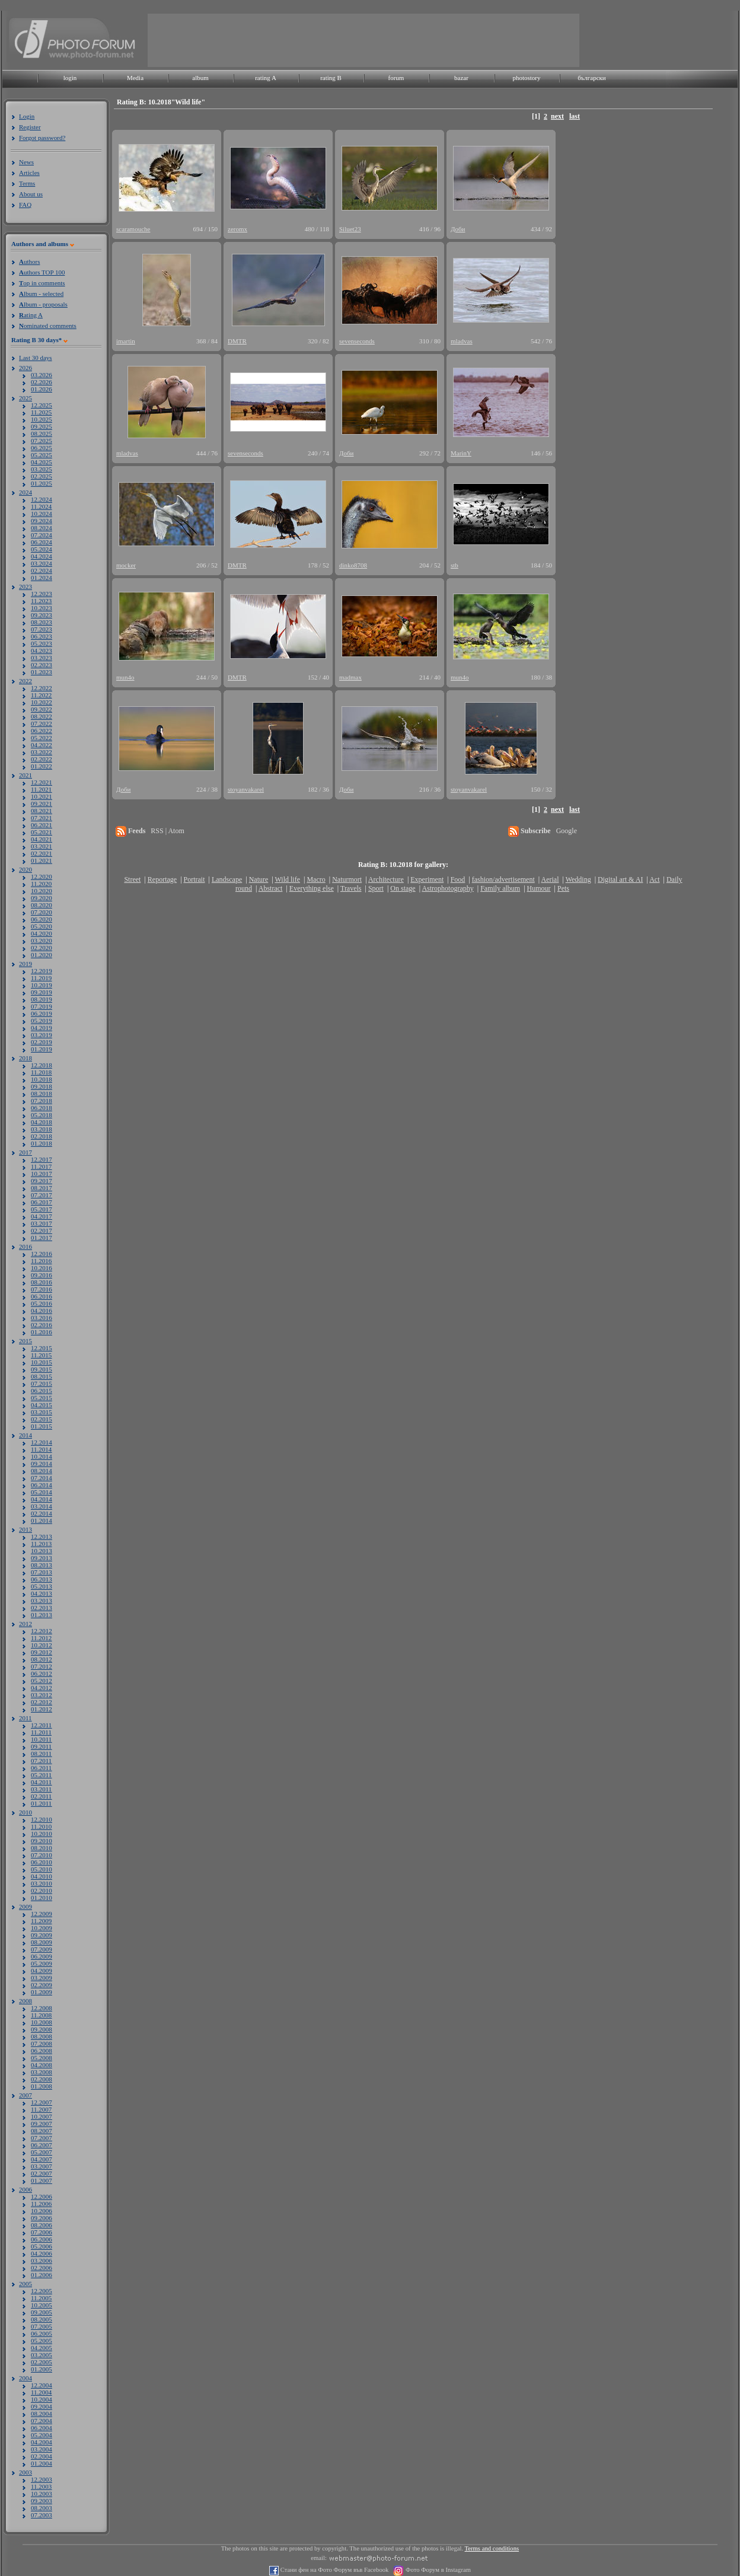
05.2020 (41, 926)
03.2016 (41, 1317)
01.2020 (41, 954)
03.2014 (41, 1506)
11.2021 (41, 789)
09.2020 (41, 897)
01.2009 (41, 1991)
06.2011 (41, 1767)
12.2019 (41, 970)
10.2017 (41, 1173)
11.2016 (41, 1260)
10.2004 (41, 2399)
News (26, 161)
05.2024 (41, 549)
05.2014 (41, 1492)
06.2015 (41, 1390)
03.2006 (41, 2260)
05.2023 (41, 643)
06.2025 (41, 447)
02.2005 (41, 2361)
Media (135, 77)
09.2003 (41, 2500)
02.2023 (41, 664)
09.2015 (41, 1369)
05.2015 (41, 1397)
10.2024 (41, 513)
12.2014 (41, 1442)
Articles (29, 172)
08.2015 (41, 1376)
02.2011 (41, 1796)
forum (396, 77)
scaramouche (133, 228)
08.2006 (41, 2225)
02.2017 (41, 1230)
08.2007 (41, 2130)
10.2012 (41, 1645)
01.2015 (41, 1426)
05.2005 (41, 2340)
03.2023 (41, 657)
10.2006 (41, 2210)
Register (30, 126)
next (557, 116)
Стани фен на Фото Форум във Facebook (333, 2570)
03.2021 (41, 846)
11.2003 (41, 2486)
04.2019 (41, 1027)
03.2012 (41, 1694)
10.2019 (41, 985)
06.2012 (41, 1673)
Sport (376, 888)
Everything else (311, 888)
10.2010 (41, 1833)
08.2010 (41, 1847)
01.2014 (41, 1520)
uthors (29, 261)
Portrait (194, 879)
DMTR (237, 341)
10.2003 (41, 2493)
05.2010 (41, 1869)
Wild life (288, 879)
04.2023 (41, 650)
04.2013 (41, 1593)
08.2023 (41, 622)
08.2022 (41, 716)
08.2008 (41, 2036)
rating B (331, 77)
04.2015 (41, 1404)
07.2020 (41, 912)
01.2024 (41, 577)
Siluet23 (350, 228)
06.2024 (41, 542)
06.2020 (41, 919)
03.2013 (41, 1600)
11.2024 (41, 506)
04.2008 (41, 2064)
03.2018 (41, 1129)
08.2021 (41, 810)
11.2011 (41, 1732)
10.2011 (41, 1739)
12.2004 (41, 2385)
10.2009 (41, 1927)
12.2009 (41, 1913)
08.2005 (41, 2319)
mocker (126, 565)
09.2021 (41, 803)
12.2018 (41, 1065)
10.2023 (41, 607)
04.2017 (41, 1216)
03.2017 (41, 1223)
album (200, 77)
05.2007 (41, 2152)
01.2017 (41, 1237)
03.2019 (41, 1034)
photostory (526, 77)
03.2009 (41, 1977)
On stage (402, 888)
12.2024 (41, 499)
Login (26, 116)
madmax (350, 677)
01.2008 (41, 2086)
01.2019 (41, 1049)
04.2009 (41, 1970)
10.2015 (41, 1362)
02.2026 (41, 381)
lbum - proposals (43, 304)
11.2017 (41, 1166)
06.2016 (41, 1296)
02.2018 (41, 1136)
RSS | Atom (167, 831)
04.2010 (41, 1876)
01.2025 (41, 483)
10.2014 (41, 1456)
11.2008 (41, 2015)
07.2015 (41, 1383)
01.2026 (41, 389)
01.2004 (41, 2463)
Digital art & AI (620, 879)
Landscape (227, 879)
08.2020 (41, 904)
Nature (259, 879)
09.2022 (41, 709)
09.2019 (41, 992)
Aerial (550, 879)
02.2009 (41, 1984)
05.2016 (41, 1303)
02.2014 (41, 1513)
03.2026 (41, 374)
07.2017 (41, 1194)
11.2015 (41, 1355)
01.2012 (41, 1709)
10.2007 (41, 2116)
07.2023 (41, 629)
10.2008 (41, 2022)
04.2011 (41, 1782)
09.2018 (41, 1086)
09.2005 (41, 2312)
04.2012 (41, 1687)
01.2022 (41, 766)
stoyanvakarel (246, 789)
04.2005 (41, 2347)
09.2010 (41, 1840)
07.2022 (41, 723)
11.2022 (41, 695)
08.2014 (41, 1470)
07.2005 (41, 2326)
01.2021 (41, 860)
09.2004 (41, 2406)
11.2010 (41, 1826)
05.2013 (41, 1586)
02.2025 (41, 476)
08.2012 (41, 1659)
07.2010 (41, 1854)
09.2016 (41, 1275)
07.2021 (41, 817)
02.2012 (41, 1701)
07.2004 (41, 2420)
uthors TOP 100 (42, 272)
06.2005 (41, 2333)
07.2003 (41, 2514)
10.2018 (41, 1079)
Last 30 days (35, 357)
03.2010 (41, 1883)
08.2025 (41, 433)
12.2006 (41, 2196)
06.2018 (41, 1107)
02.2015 (41, 1419)
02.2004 (41, 2456)
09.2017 (41, 1180)
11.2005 (41, 2297)
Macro (316, 879)
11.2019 (41, 977)
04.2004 (41, 2442)
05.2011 (41, 1774)
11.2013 (41, 1543)
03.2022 (41, 751)
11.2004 (41, 2392)
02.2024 (41, 570)
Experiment (427, 879)
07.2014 (41, 1477)
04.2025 (41, 462)
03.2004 (41, 2449)
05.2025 (41, 454)
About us (31, 193)
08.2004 (41, 2413)
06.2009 (41, 1956)
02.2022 (41, 759)
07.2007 (41, 2137)
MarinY (461, 453)
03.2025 (41, 469)
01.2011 (41, 1803)
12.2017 (41, 1159)
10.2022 (41, 702)
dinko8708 (353, 565)
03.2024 (41, 563)
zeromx (237, 228)
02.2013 (41, 1607)
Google (566, 831)
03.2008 (41, 2072)
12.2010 (41, 1819)
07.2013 (41, 1572)
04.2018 (41, 1122)
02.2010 (41, 1890)
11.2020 (41, 883)
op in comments (42, 282)
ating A (31, 314)
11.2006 (41, 2203)
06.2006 (41, 2239)
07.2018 (41, 1100)
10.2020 (41, 890)
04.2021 (41, 839)
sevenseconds (357, 341)
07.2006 (41, 2232)
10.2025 (41, 419)
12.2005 (41, 2290)
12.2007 (41, 2102)
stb (454, 565)
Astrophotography (447, 888)
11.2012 (41, 1637)
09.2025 (41, 426)
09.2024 (41, 520)
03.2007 (41, 2166)
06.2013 (41, 1579)
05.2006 (41, 2246)
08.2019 (41, 999)
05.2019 (41, 1020)
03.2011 (41, 1789)
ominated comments (47, 325)
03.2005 (41, 2354)
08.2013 (41, 1564)
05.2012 (41, 1680)
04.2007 (41, 2159)
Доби (458, 228)
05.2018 (41, 1114)
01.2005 (41, 2369)
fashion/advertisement (503, 879)
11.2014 (41, 1449)
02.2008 (41, 2079)
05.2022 (41, 737)
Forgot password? (42, 137)
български (592, 77)
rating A (265, 77)
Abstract (271, 888)
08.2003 (41, 2507)
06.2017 (41, 1202)
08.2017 (41, 1187)
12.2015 (41, 1347)
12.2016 (41, 1253)
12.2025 (41, 405)
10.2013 (41, 1550)
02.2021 (41, 853)
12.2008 (41, 2007)
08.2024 (41, 527)
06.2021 (41, 824)
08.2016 (41, 1282)
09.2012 (41, 1652)
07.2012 (41, 1666)
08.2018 (41, 1093)
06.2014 (41, 1484)
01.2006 (41, 2274)
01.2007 (41, 2180)
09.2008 (41, 2029)
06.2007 (41, 2144)
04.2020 (41, 933)
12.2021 (41, 782)
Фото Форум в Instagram (437, 2570)
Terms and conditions (492, 2548)
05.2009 (41, 1963)
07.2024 (41, 534)
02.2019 (41, 1041)
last (574, 116)
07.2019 (41, 1006)
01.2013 (41, 1614)
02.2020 (41, 947)
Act (654, 879)
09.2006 (41, 2217)
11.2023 (41, 600)
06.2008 (41, 2050)
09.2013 (41, 1557)
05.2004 (41, 2434)
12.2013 (41, 1536)
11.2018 (41, 1072)
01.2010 (41, 1897)
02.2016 (41, 1324)
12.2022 (41, 687)
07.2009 (41, 1949)
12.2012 (41, 1630)
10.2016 (41, 1267)
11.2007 (41, 2109)
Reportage (162, 879)
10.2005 (41, 2305)
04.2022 (41, 744)
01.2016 (41, 1331)
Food (458, 879)
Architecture (386, 879)
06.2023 (41, 636)
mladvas (462, 341)
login (70, 77)
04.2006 (41, 2253)
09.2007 (41, 2123)
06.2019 (41, 1013)
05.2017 (41, 1209)
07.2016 (41, 1289)
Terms (27, 183)
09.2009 (41, 1935)
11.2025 (41, 412)
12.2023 (41, 593)
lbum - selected (41, 293)
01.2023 (41, 671)
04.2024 (41, 556)
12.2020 (41, 876)
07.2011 (41, 1760)
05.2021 (41, 832)
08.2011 (41, 1753)
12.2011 (41, 1725)
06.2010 (41, 1862)
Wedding (578, 879)
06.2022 (41, 730)
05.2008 (41, 2057)
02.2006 (41, 2267)
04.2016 (41, 1310)
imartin (125, 341)
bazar (461, 77)
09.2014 (41, 1463)
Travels (351, 888)
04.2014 (41, 1499)
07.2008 (41, 2043)
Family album (500, 888)
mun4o (125, 677)
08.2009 (41, 1942)
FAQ (25, 204)
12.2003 (41, 2479)
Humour (539, 888)
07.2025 (41, 440)
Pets (563, 888)
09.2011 (41, 1746)
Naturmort (347, 879)
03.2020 (41, 940)
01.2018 (41, 1143)
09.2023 (41, 615)
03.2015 (41, 1411)
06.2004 (41, 2427)
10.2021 (41, 796)
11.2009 (41, 1920)
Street (132, 879)
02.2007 (41, 2173)
